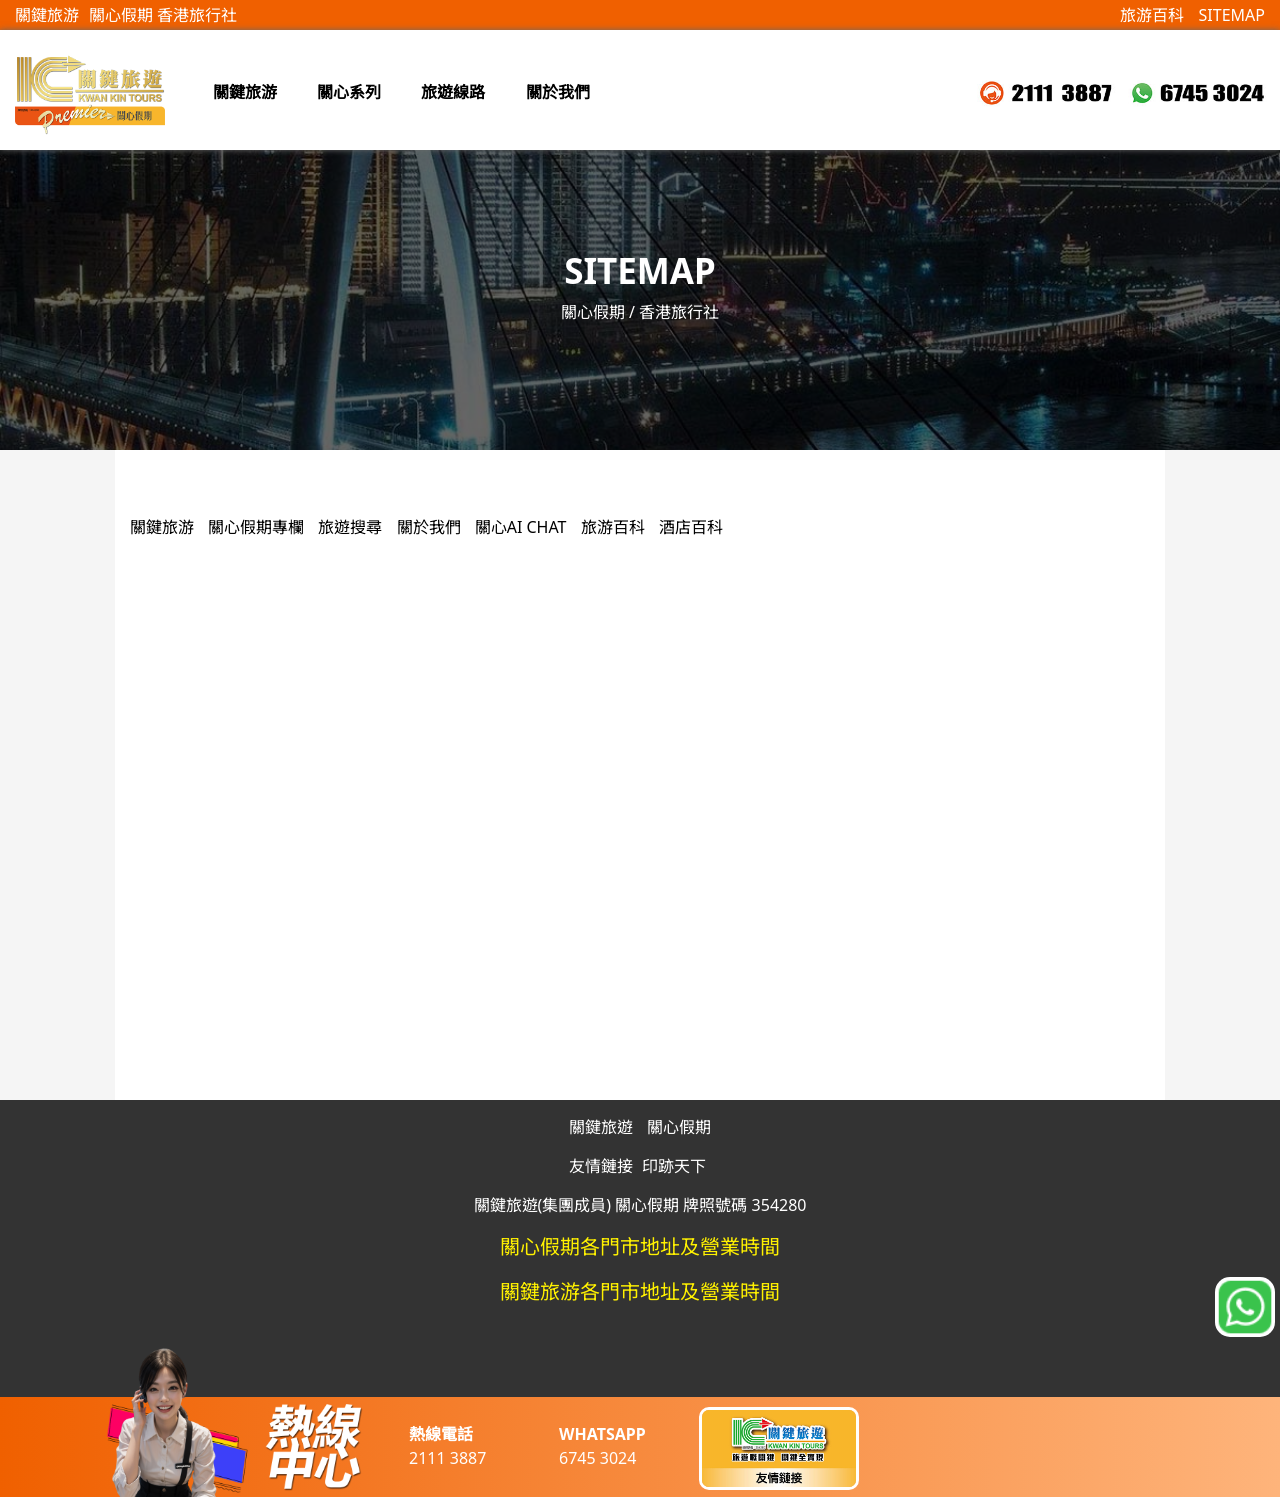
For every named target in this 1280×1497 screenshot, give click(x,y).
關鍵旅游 (47, 15)
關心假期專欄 (258, 527)
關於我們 (429, 527)
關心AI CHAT (521, 527)
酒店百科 (691, 527)
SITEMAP (1232, 15)
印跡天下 (674, 1166)
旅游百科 (1152, 15)
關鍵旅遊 (601, 1127)
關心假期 (679, 1127)
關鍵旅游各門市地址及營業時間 (640, 1291)
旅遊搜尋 (352, 527)
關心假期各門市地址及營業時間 (640, 1246)
